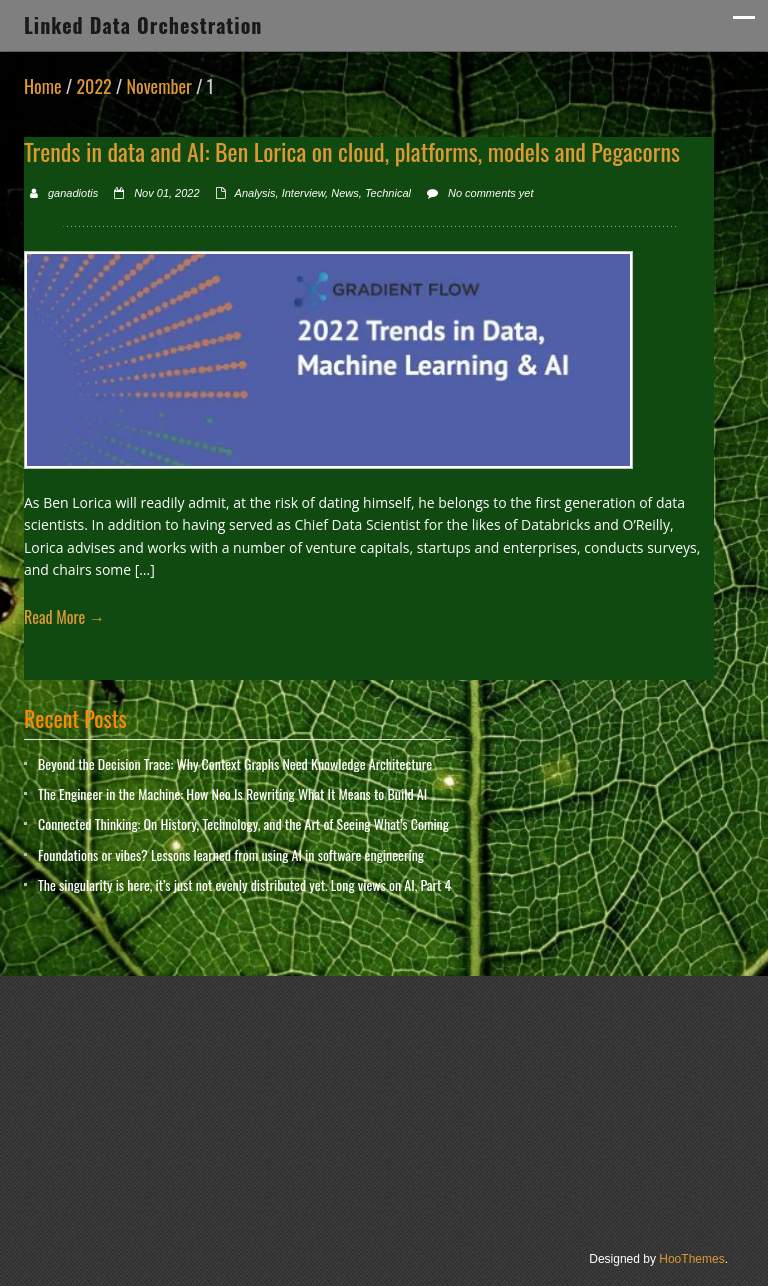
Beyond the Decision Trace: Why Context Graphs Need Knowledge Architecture (235, 763)
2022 (93, 86)
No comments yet (491, 193)
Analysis (255, 193)
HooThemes (691, 1259)
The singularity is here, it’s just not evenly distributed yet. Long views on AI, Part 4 (244, 884)
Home (43, 86)
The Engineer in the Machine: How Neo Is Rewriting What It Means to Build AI (232, 793)
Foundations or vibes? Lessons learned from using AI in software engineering (231, 854)
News (345, 193)
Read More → (64, 617)
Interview (303, 193)
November (159, 86)
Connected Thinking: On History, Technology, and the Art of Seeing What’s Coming (243, 823)
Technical (388, 193)
